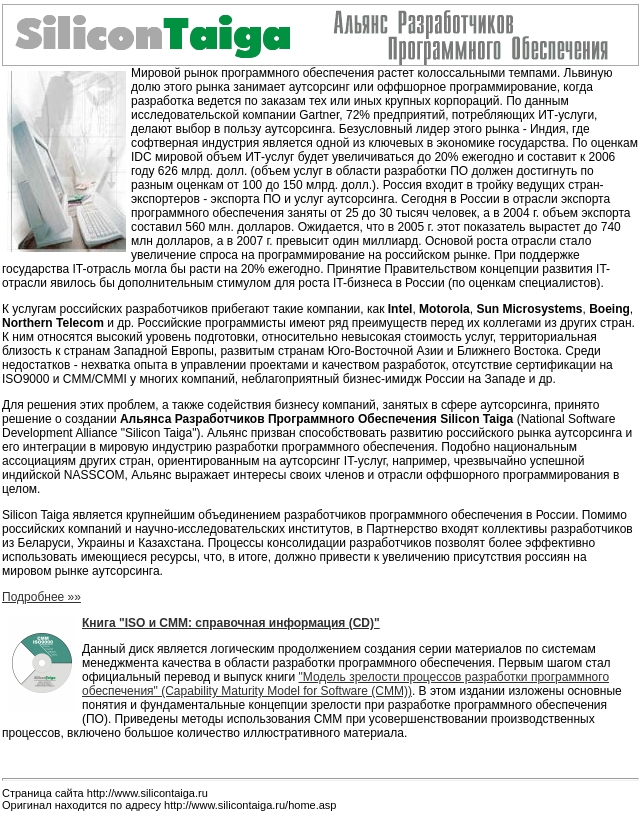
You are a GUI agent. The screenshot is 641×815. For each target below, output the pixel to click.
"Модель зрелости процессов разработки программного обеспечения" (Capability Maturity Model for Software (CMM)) (345, 684)
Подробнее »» (41, 597)
